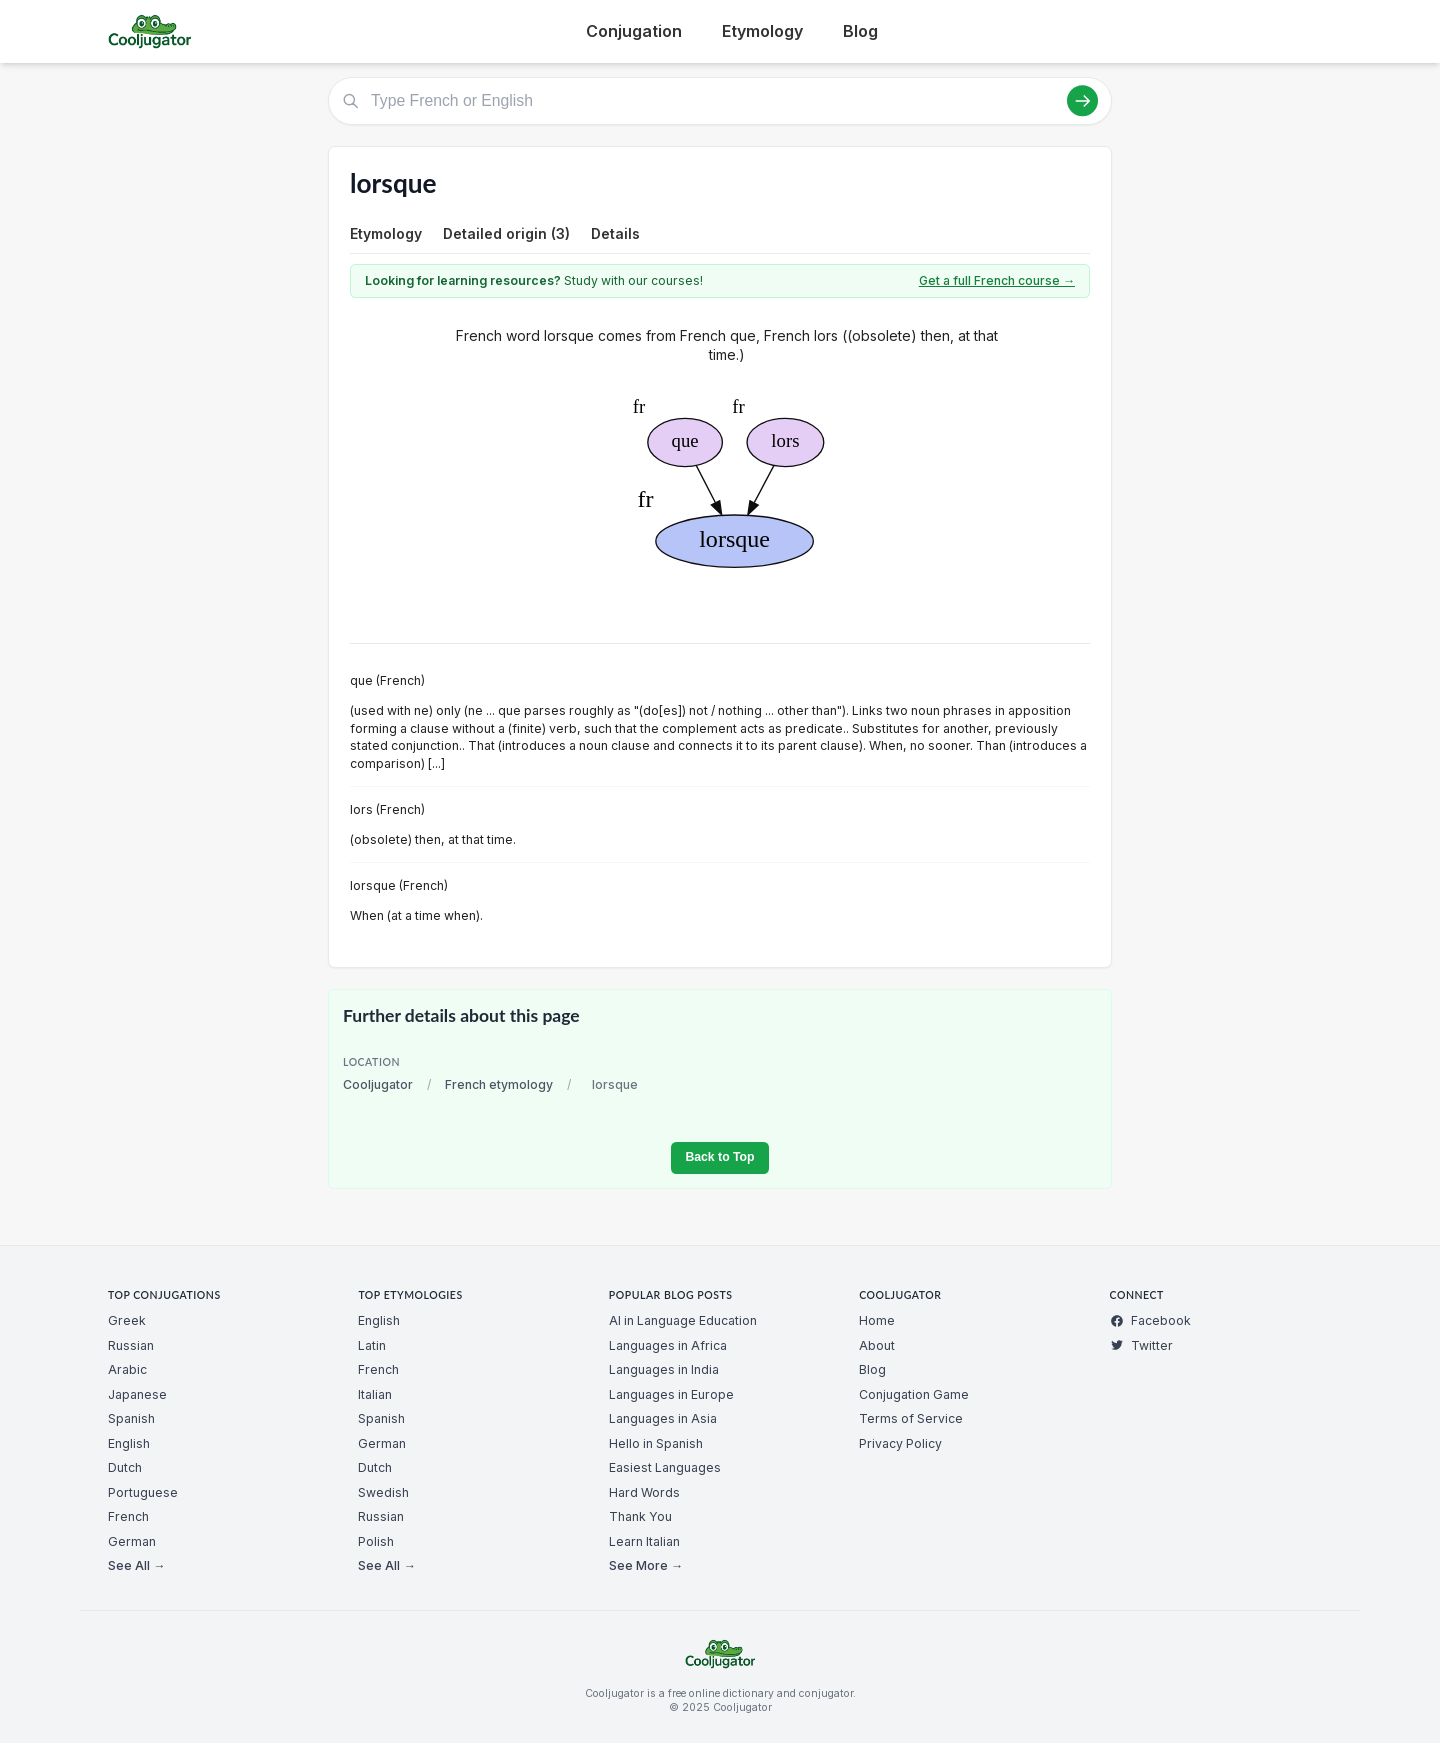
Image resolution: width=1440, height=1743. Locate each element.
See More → (646, 1565)
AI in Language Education (683, 1320)
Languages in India (664, 1369)
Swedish (383, 1492)
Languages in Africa (668, 1345)
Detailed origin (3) (506, 233)
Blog (860, 31)
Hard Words (644, 1492)
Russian (131, 1345)
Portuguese (143, 1492)
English (129, 1443)
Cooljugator (378, 1084)
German (132, 1541)
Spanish (131, 1418)
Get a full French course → (997, 280)
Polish (376, 1541)
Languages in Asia (663, 1418)
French (128, 1516)
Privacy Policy (900, 1443)
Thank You (640, 1516)
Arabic (127, 1369)
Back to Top (719, 1157)
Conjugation (634, 31)
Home (877, 1320)
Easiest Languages (665, 1467)
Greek (127, 1320)
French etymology (499, 1084)
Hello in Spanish (656, 1443)
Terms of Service (911, 1418)
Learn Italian (644, 1541)
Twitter (1141, 1345)
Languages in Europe (671, 1394)
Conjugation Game (914, 1394)
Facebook (1150, 1320)
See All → (136, 1565)
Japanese (137, 1394)
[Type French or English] (720, 101)
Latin (372, 1345)
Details (615, 233)
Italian (375, 1394)
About (877, 1345)
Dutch (125, 1467)
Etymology (762, 31)
